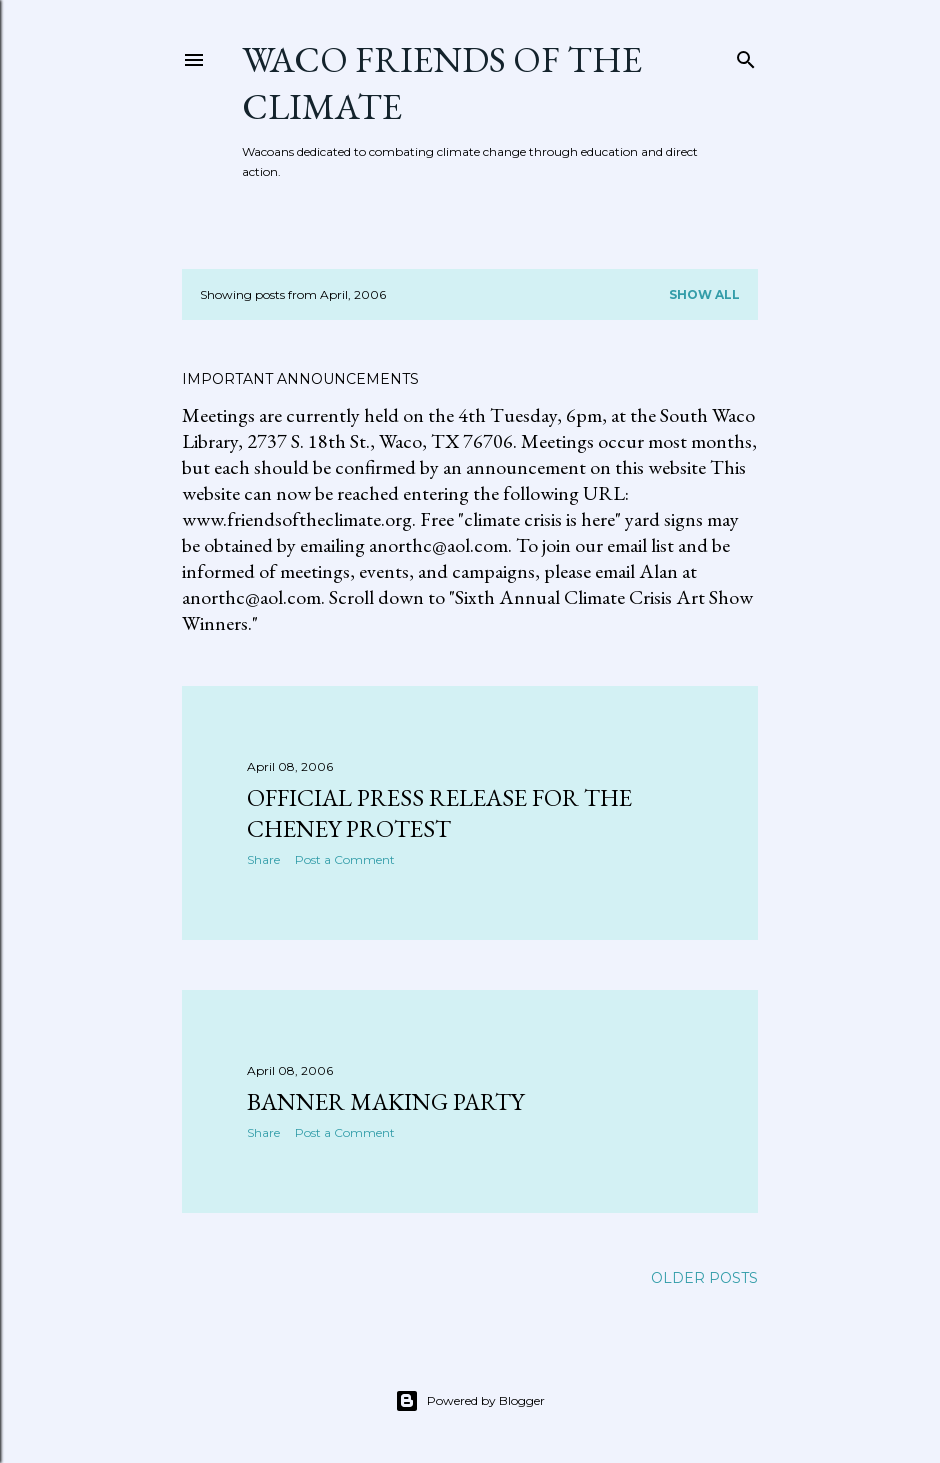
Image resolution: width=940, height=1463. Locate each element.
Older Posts (704, 1278)
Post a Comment (345, 859)
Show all (704, 294)
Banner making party (385, 1101)
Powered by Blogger (470, 1401)
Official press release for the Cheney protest (439, 813)
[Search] (746, 55)
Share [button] (263, 859)
